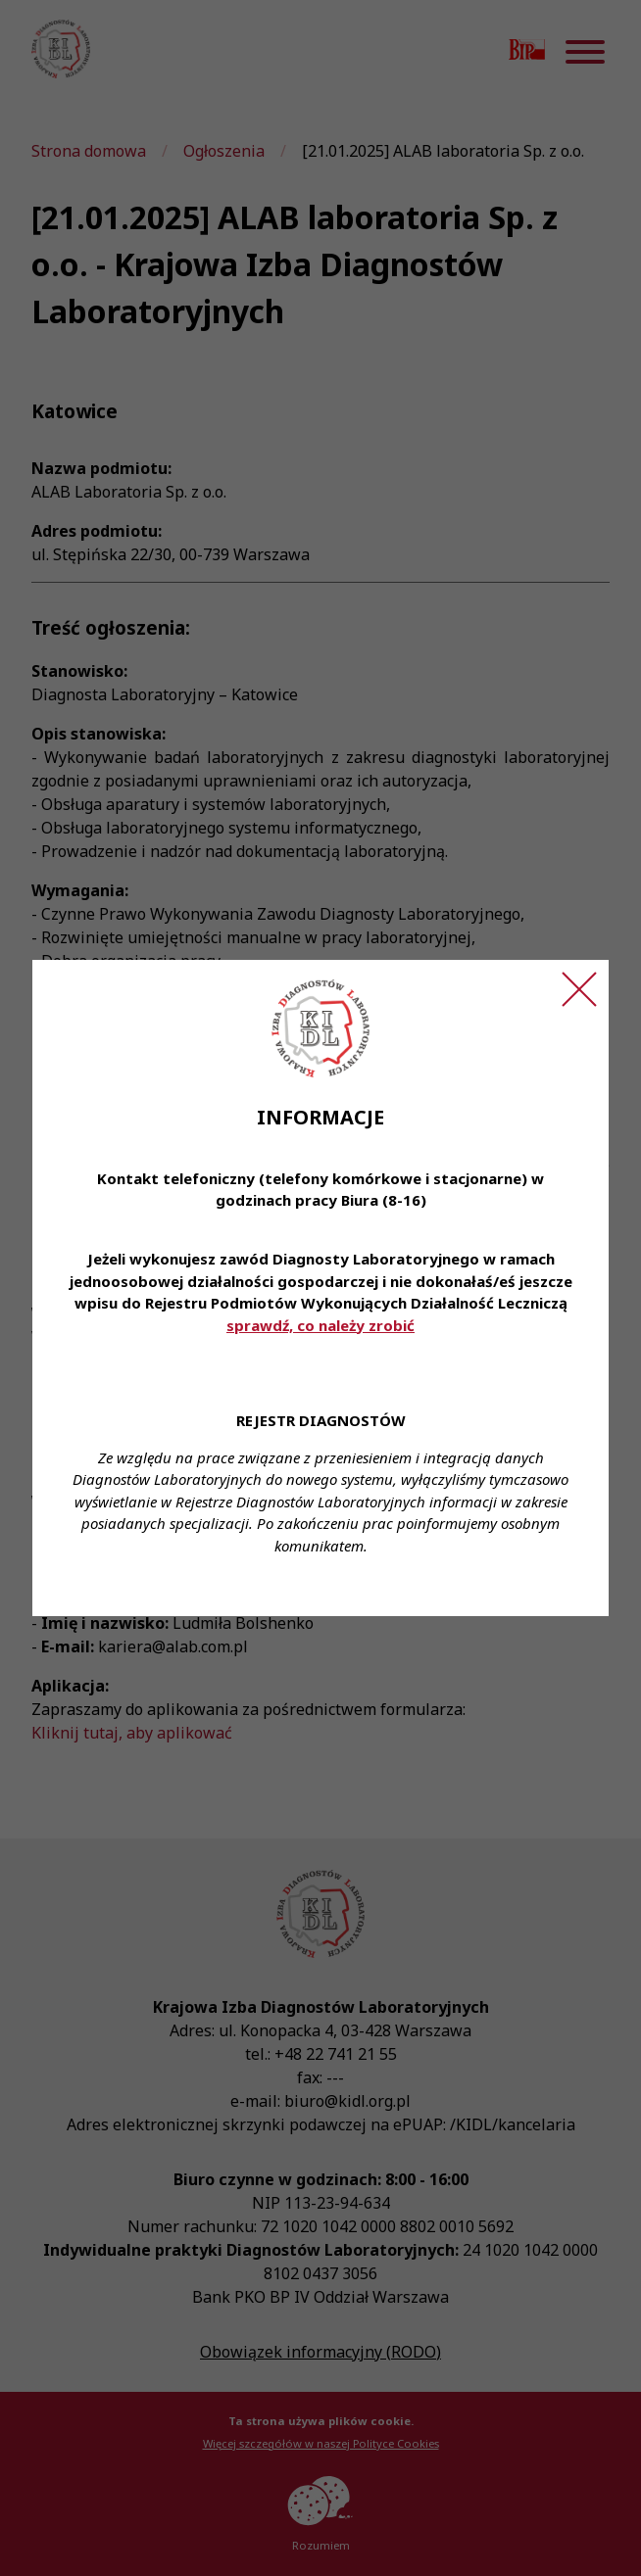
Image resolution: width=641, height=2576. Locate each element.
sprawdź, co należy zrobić (320, 1325)
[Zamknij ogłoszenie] (579, 989)
